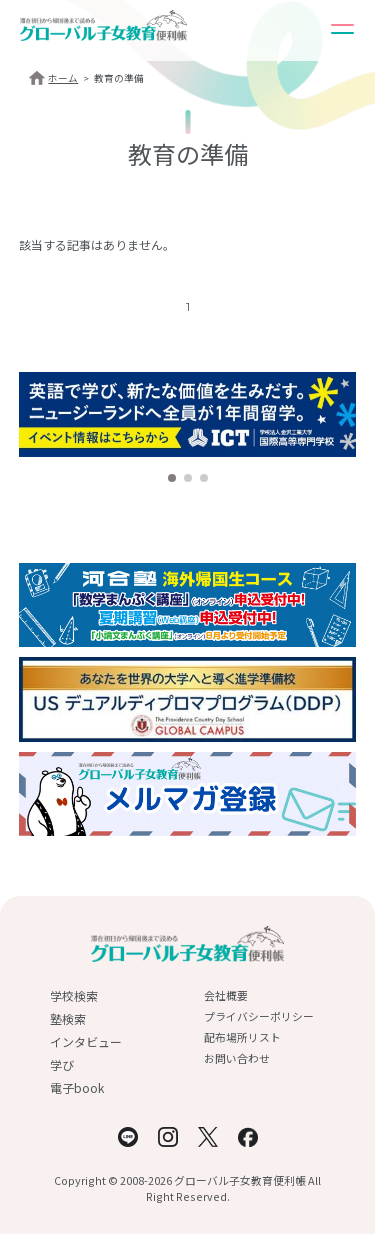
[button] (172, 478)
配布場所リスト (242, 1037)
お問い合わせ (237, 1058)
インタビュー (86, 1041)
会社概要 (226, 995)
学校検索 (74, 995)
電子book (77, 1087)
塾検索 (68, 1018)
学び (62, 1064)
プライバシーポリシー (259, 1016)
